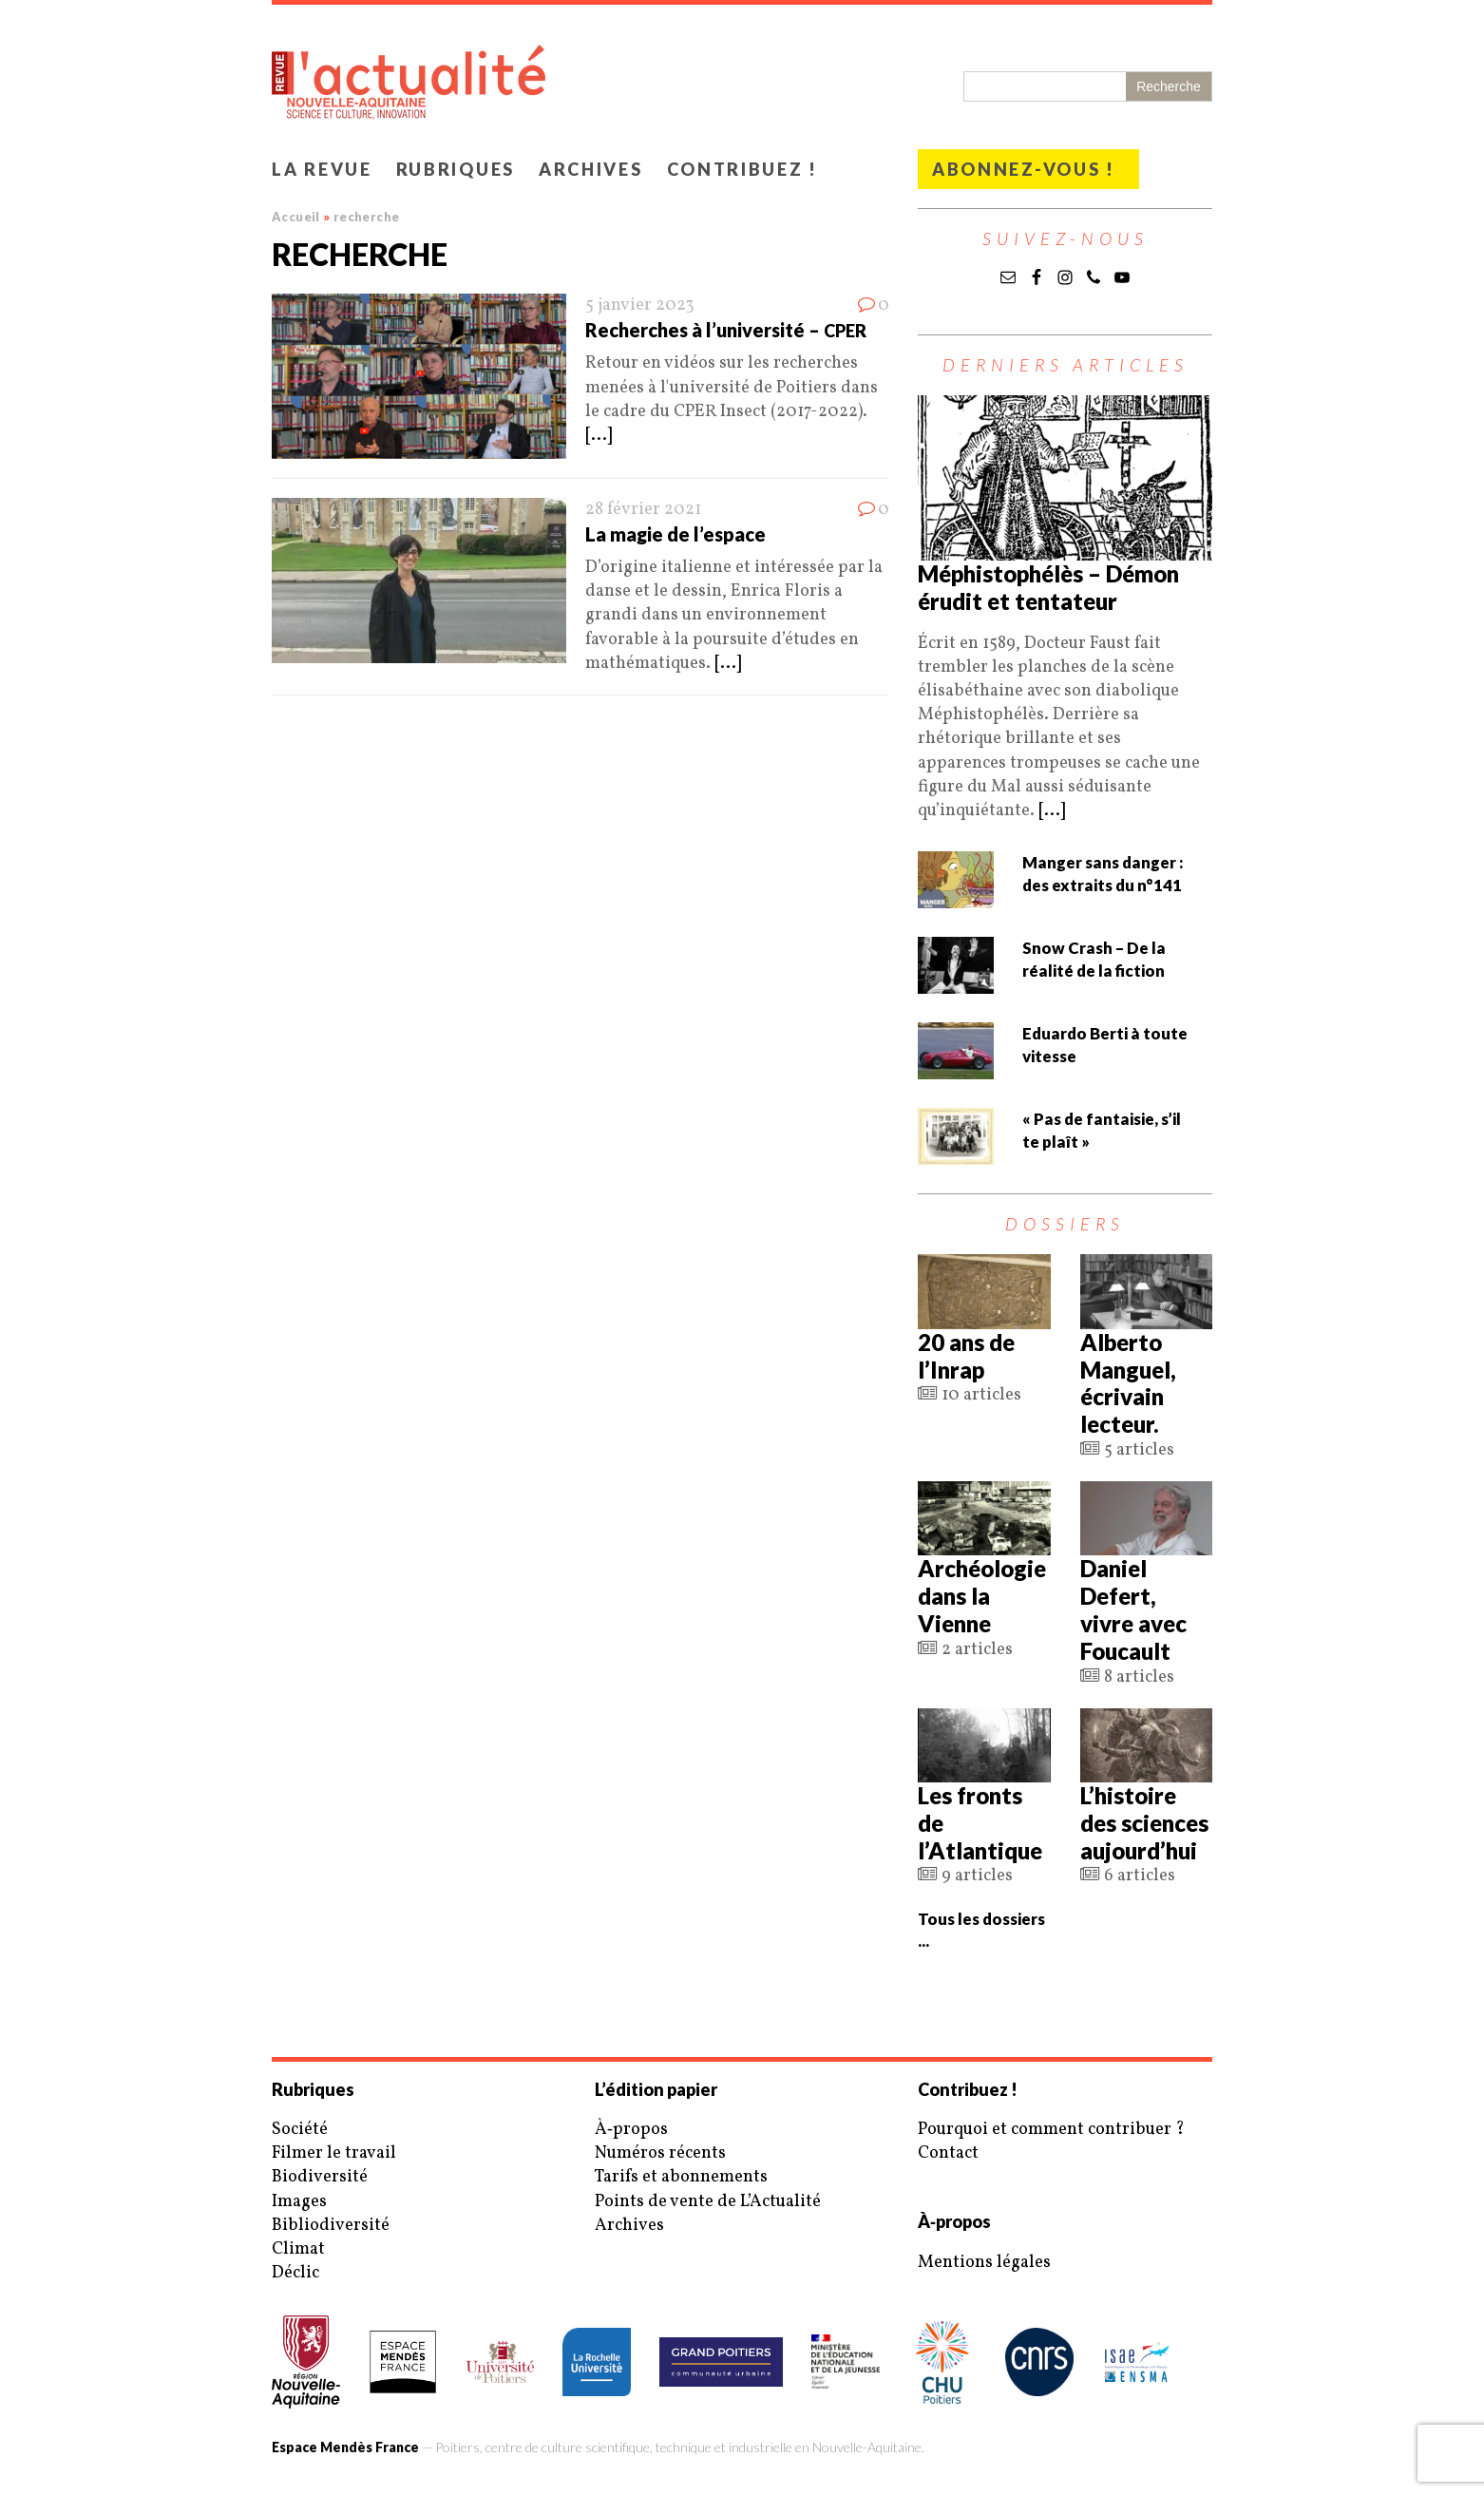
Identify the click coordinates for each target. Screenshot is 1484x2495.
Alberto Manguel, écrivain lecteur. (1128, 1383)
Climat (298, 2249)
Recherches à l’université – (725, 329)
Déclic (295, 2273)
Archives (591, 169)
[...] (598, 436)
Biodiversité (320, 2177)
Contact (948, 2153)
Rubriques (455, 169)
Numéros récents (660, 2153)
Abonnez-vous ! (1023, 169)
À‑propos (631, 2130)
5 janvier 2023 (639, 305)
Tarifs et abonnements (681, 2177)
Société (300, 2130)
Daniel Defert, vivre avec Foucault (1133, 1609)
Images (299, 2202)
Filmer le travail (334, 2153)
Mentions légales (984, 2263)
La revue (322, 169)
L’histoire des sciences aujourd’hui (1144, 1822)
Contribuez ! (742, 169)
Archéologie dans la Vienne (982, 1595)
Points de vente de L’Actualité (708, 2202)
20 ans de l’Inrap (966, 1355)
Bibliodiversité (331, 2226)
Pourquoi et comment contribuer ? (1051, 2130)
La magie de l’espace (675, 534)
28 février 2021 (643, 510)
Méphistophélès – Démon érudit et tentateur (1048, 587)
